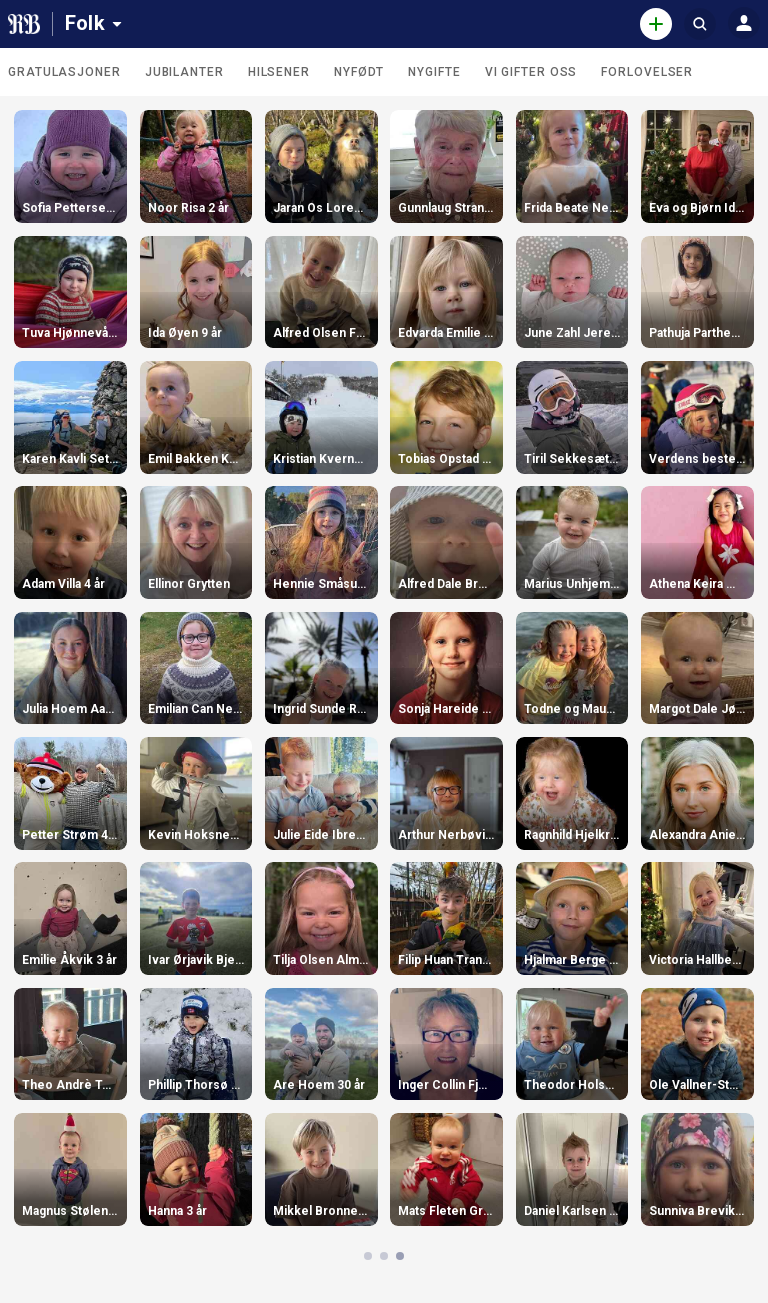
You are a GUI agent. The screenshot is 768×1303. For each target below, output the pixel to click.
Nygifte (434, 72)
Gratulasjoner (64, 72)
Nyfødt (359, 72)
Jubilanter (184, 72)
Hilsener (279, 72)
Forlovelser (647, 72)
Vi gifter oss (531, 72)
